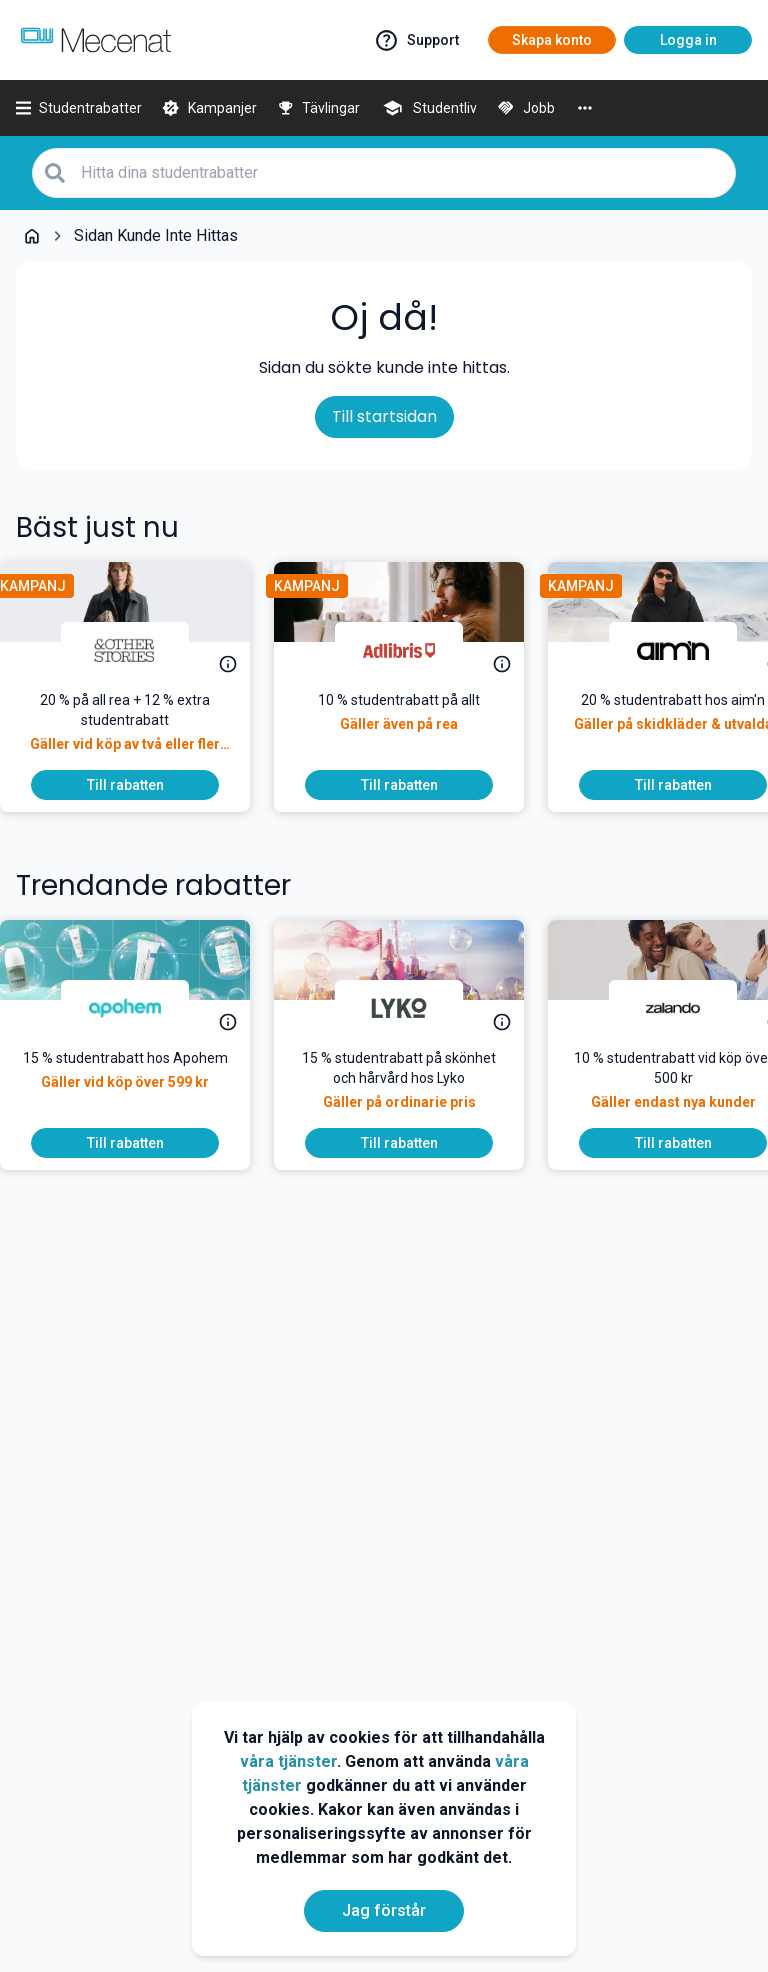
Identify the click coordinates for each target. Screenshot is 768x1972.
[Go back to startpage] (32, 236)
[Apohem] (141, 1008)
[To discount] (141, 785)
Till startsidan (384, 416)
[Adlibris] (415, 650)
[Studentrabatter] (79, 108)
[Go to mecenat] (96, 40)
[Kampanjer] (209, 108)
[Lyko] (415, 1008)
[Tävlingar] (319, 108)
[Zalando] (689, 1008)
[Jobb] (526, 108)
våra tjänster (288, 1761)
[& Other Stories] (141, 650)
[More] (585, 108)
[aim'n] (689, 650)
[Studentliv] (428, 108)
